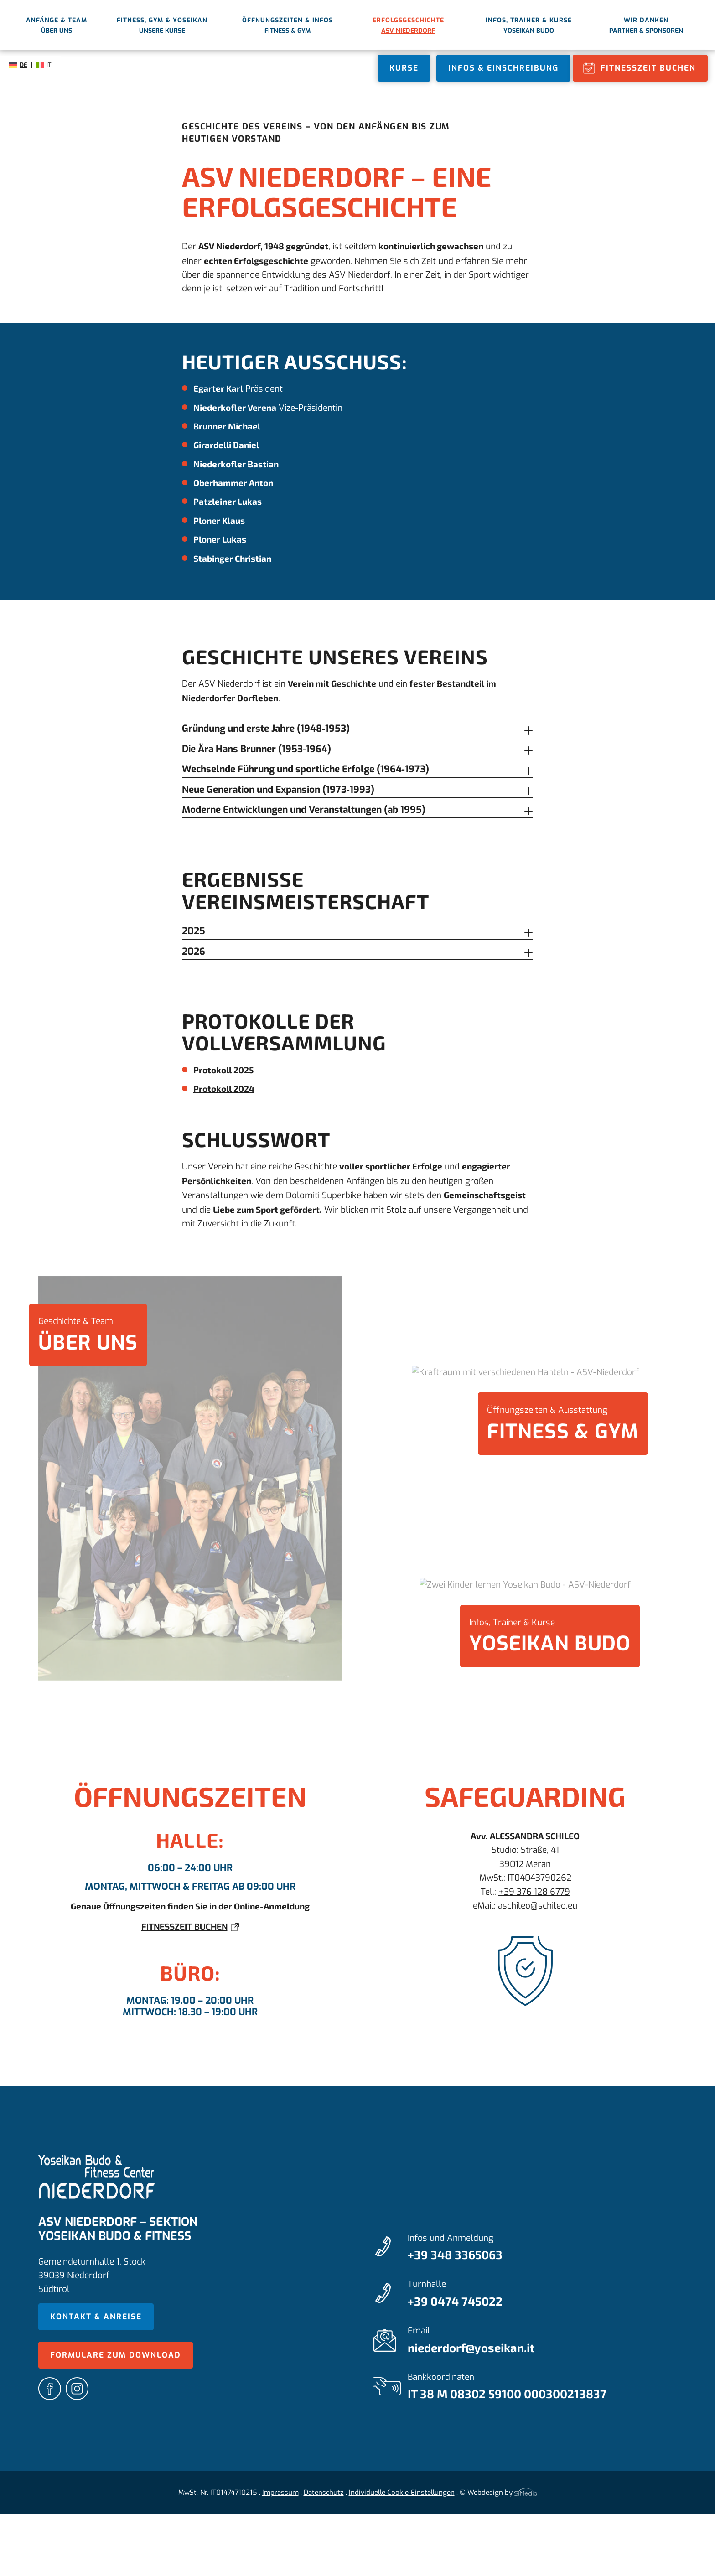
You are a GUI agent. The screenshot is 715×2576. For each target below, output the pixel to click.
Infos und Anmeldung (542, 2248)
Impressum (280, 2492)
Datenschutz (324, 2492)
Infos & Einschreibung (503, 68)
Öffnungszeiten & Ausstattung (563, 1425)
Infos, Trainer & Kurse (550, 1637)
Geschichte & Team (88, 1336)
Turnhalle (542, 2294)
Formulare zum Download (115, 2355)
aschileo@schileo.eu (537, 1905)
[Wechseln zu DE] (20, 65)
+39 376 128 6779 (534, 1892)
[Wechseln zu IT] (44, 65)
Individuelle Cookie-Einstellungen (402, 2492)
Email (542, 2340)
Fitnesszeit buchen (648, 68)
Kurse (404, 68)
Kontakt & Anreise (96, 2317)
